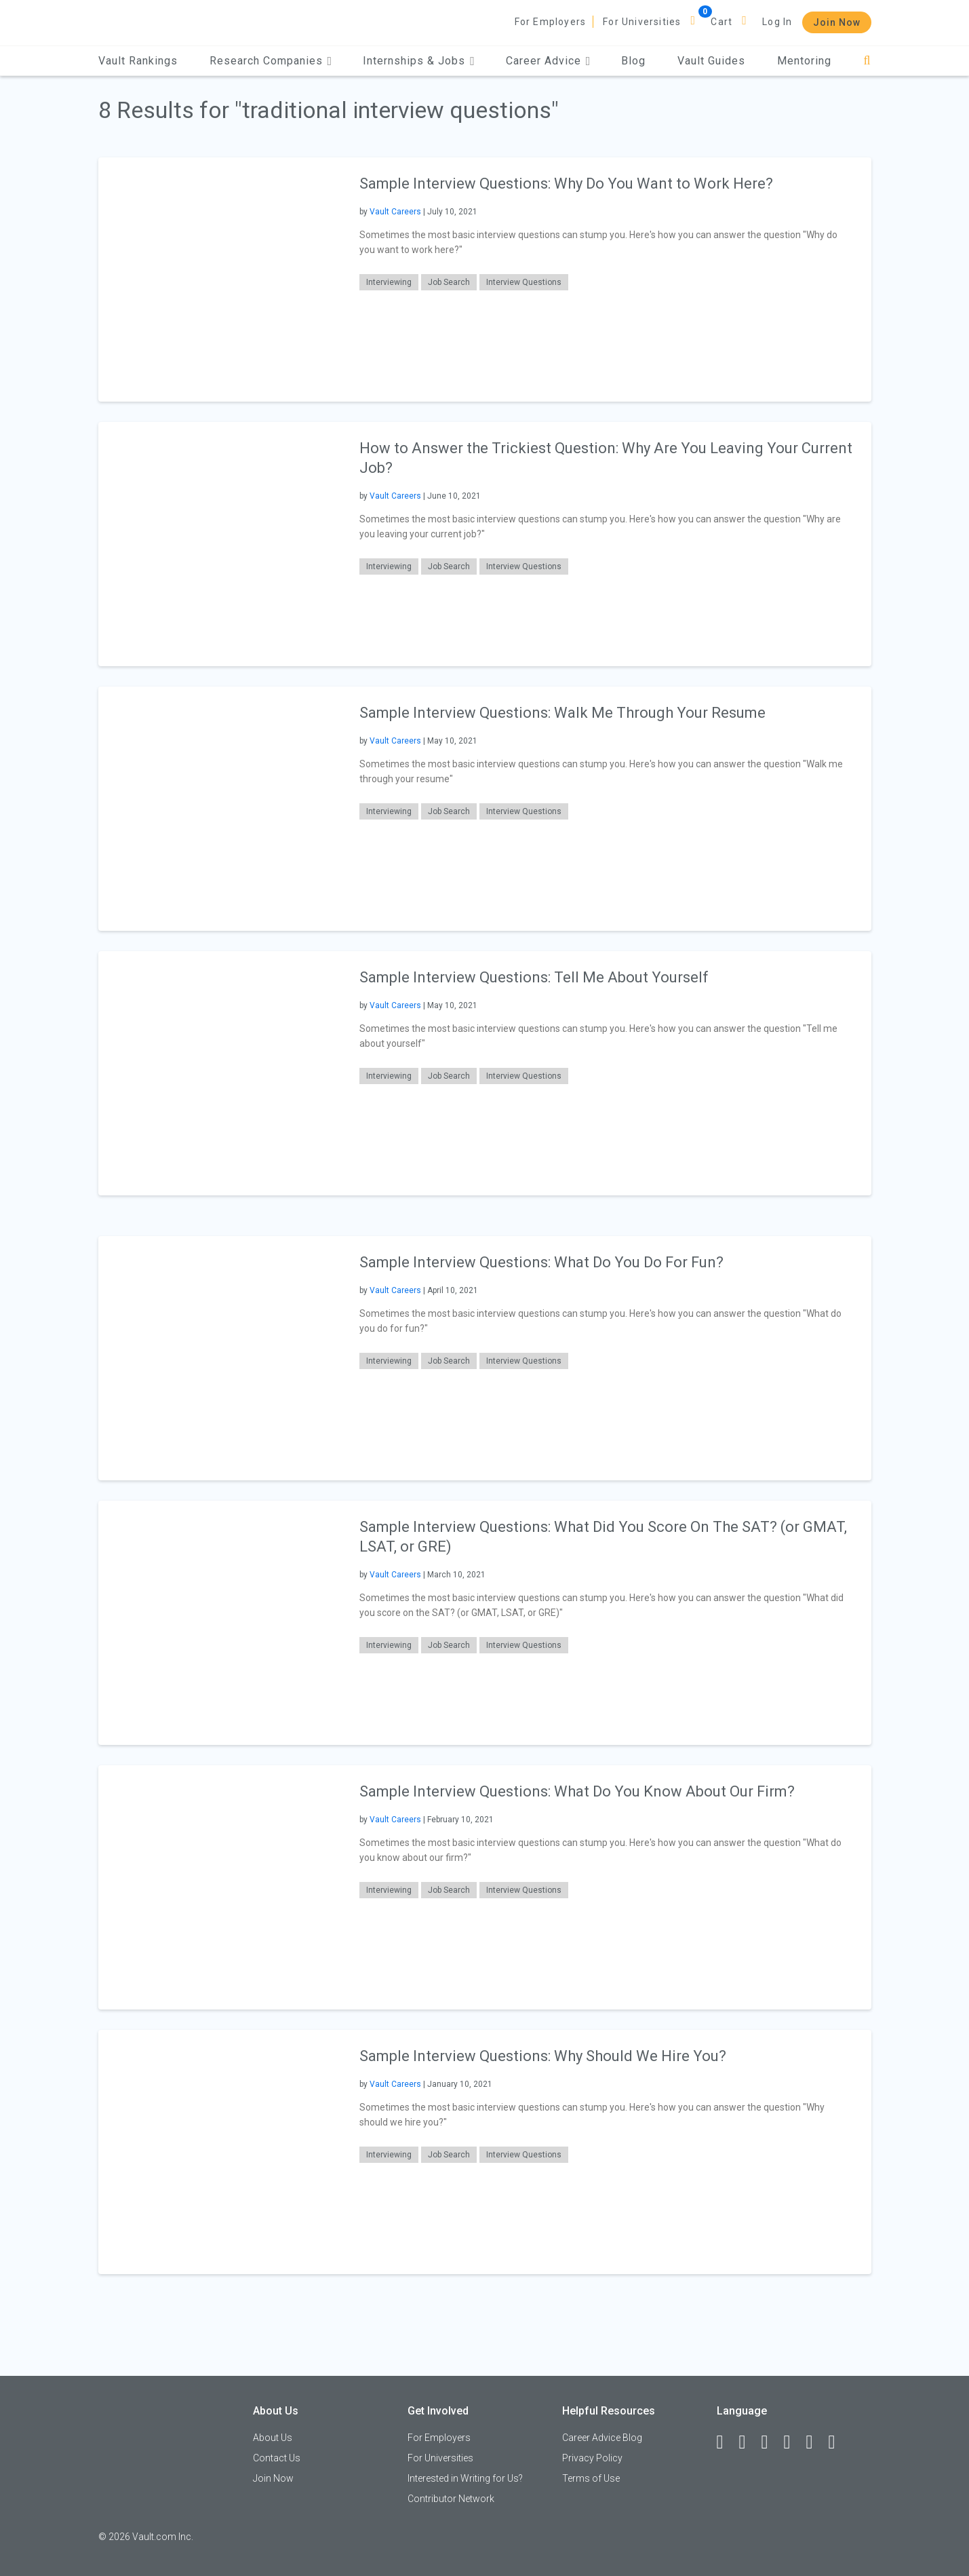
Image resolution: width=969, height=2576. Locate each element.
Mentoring (804, 60)
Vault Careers (395, 211)
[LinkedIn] (748, 2442)
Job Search (449, 282)
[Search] (867, 60)
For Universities (642, 21)
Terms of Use (591, 2478)
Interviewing (389, 282)
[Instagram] (793, 2442)
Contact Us (276, 2458)
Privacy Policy (592, 2458)
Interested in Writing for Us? (465, 2478)
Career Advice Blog (602, 2437)
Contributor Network (451, 2498)
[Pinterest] (815, 2442)
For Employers (551, 21)
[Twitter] (771, 2442)
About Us (272, 2437)
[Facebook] (726, 2442)
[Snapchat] (838, 2442)
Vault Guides (711, 60)
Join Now (837, 22)
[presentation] (220, 279)
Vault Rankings (138, 60)
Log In (777, 21)
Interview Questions (523, 282)
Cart (721, 21)
